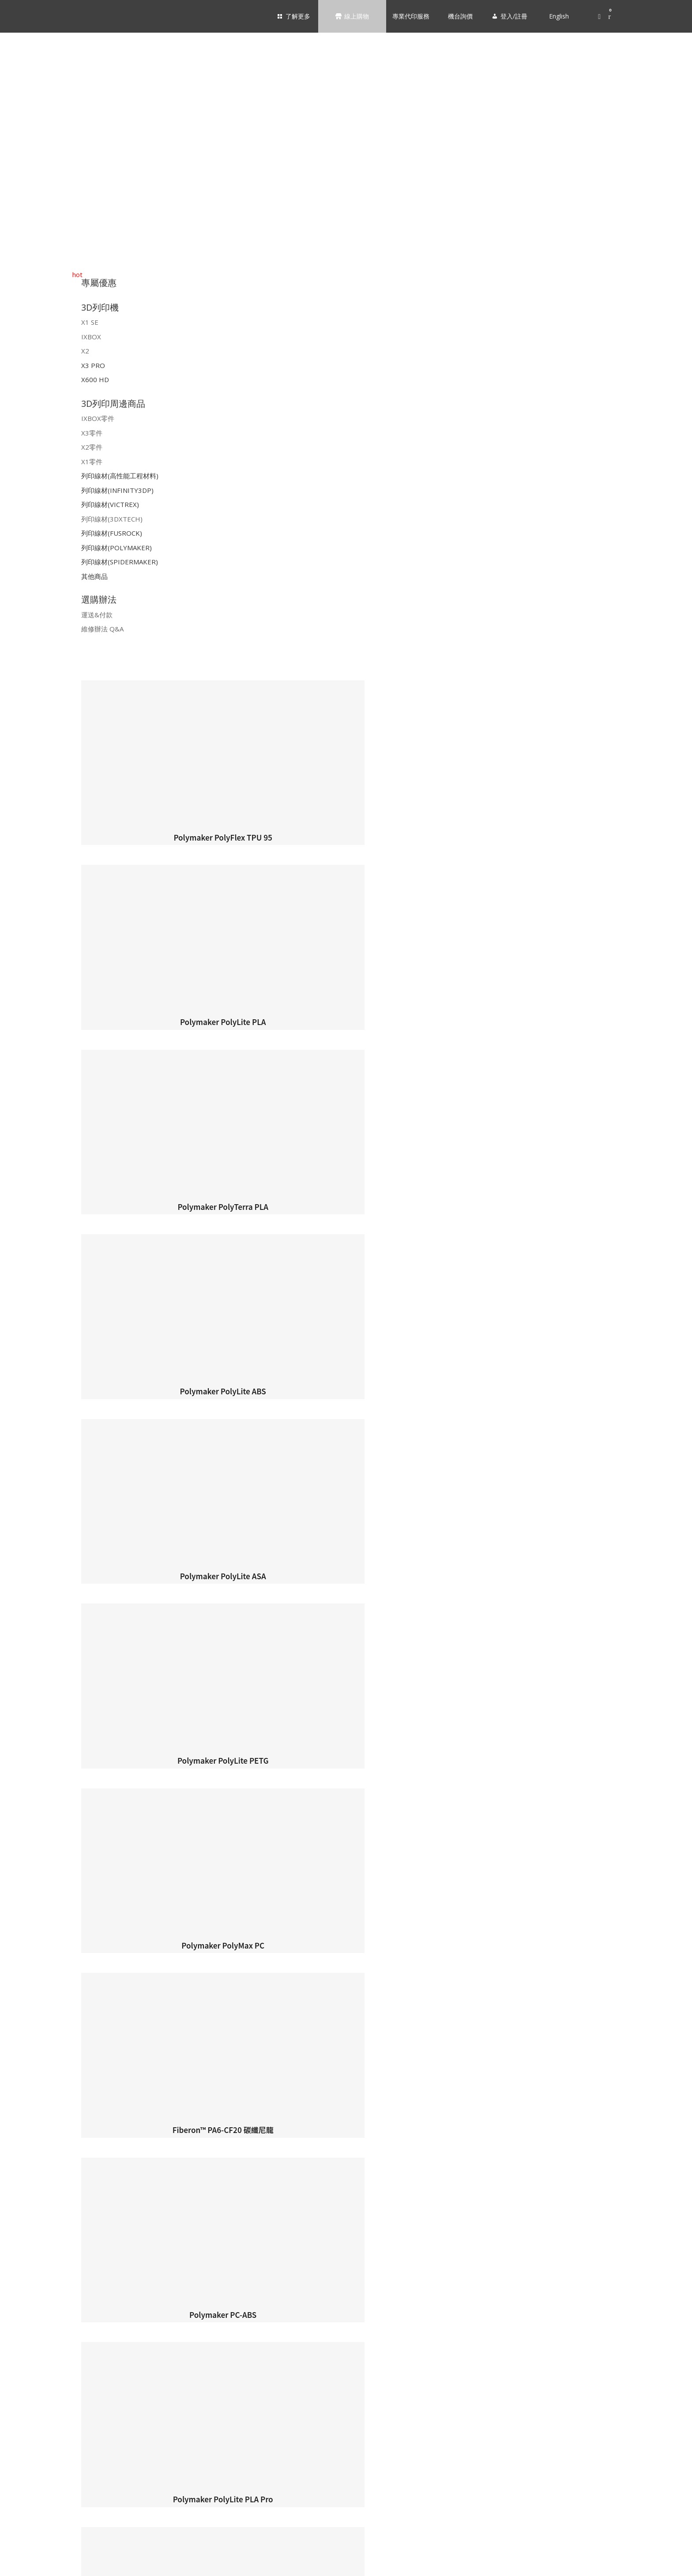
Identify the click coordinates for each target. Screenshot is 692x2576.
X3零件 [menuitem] (36, 2278)
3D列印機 (100, 307)
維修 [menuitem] (32, 2090)
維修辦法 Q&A (102, 628)
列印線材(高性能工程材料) (119, 475)
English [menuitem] (68, 2565)
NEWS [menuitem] (35, 2030)
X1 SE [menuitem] (34, 2159)
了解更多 (295, 16)
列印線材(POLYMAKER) (116, 547)
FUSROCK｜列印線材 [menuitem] (55, 2385)
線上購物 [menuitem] (350, 2113)
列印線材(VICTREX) (110, 504)
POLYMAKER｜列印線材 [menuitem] (59, 2401)
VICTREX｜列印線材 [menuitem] (53, 2355)
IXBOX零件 (97, 418)
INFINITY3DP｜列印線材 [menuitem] (60, 2340)
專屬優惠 (99, 283)
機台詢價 (457, 16)
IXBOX (91, 336)
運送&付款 (97, 614)
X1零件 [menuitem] (36, 2309)
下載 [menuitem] (32, 2075)
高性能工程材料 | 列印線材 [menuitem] (62, 2324)
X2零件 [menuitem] (36, 2293)
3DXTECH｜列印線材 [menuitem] (55, 2370)
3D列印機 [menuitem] (355, 1978)
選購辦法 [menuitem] (355, 2453)
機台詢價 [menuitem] (21, 2532)
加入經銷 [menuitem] (38, 1954)
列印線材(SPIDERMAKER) (119, 561)
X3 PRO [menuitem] (36, 2205)
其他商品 (94, 576)
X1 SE (89, 322)
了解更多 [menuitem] (350, 1874)
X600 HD (95, 379)
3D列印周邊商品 (113, 403)
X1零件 (91, 461)
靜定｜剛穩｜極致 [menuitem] (51, 2014)
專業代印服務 (408, 16)
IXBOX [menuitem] (35, 2174)
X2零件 (91, 447)
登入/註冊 (511, 16)
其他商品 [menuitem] (38, 2432)
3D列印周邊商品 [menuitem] (355, 2242)
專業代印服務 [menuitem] (34, 2511)
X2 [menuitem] (30, 2190)
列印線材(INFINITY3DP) (117, 490)
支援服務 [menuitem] (355, 2053)
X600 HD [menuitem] (38, 2221)
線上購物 (354, 16)
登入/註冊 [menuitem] (25, 2560)
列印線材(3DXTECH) (112, 518)
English (557, 16)
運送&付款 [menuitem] (41, 2474)
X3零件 (91, 432)
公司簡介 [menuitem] (38, 1923)
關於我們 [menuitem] (355, 1902)
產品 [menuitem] (32, 1999)
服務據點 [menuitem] (38, 1939)
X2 (85, 350)
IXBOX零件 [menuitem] (41, 2262)
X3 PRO (93, 365)
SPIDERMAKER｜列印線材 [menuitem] (62, 2416)
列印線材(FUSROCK (110, 533)
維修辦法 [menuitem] (38, 2489)
